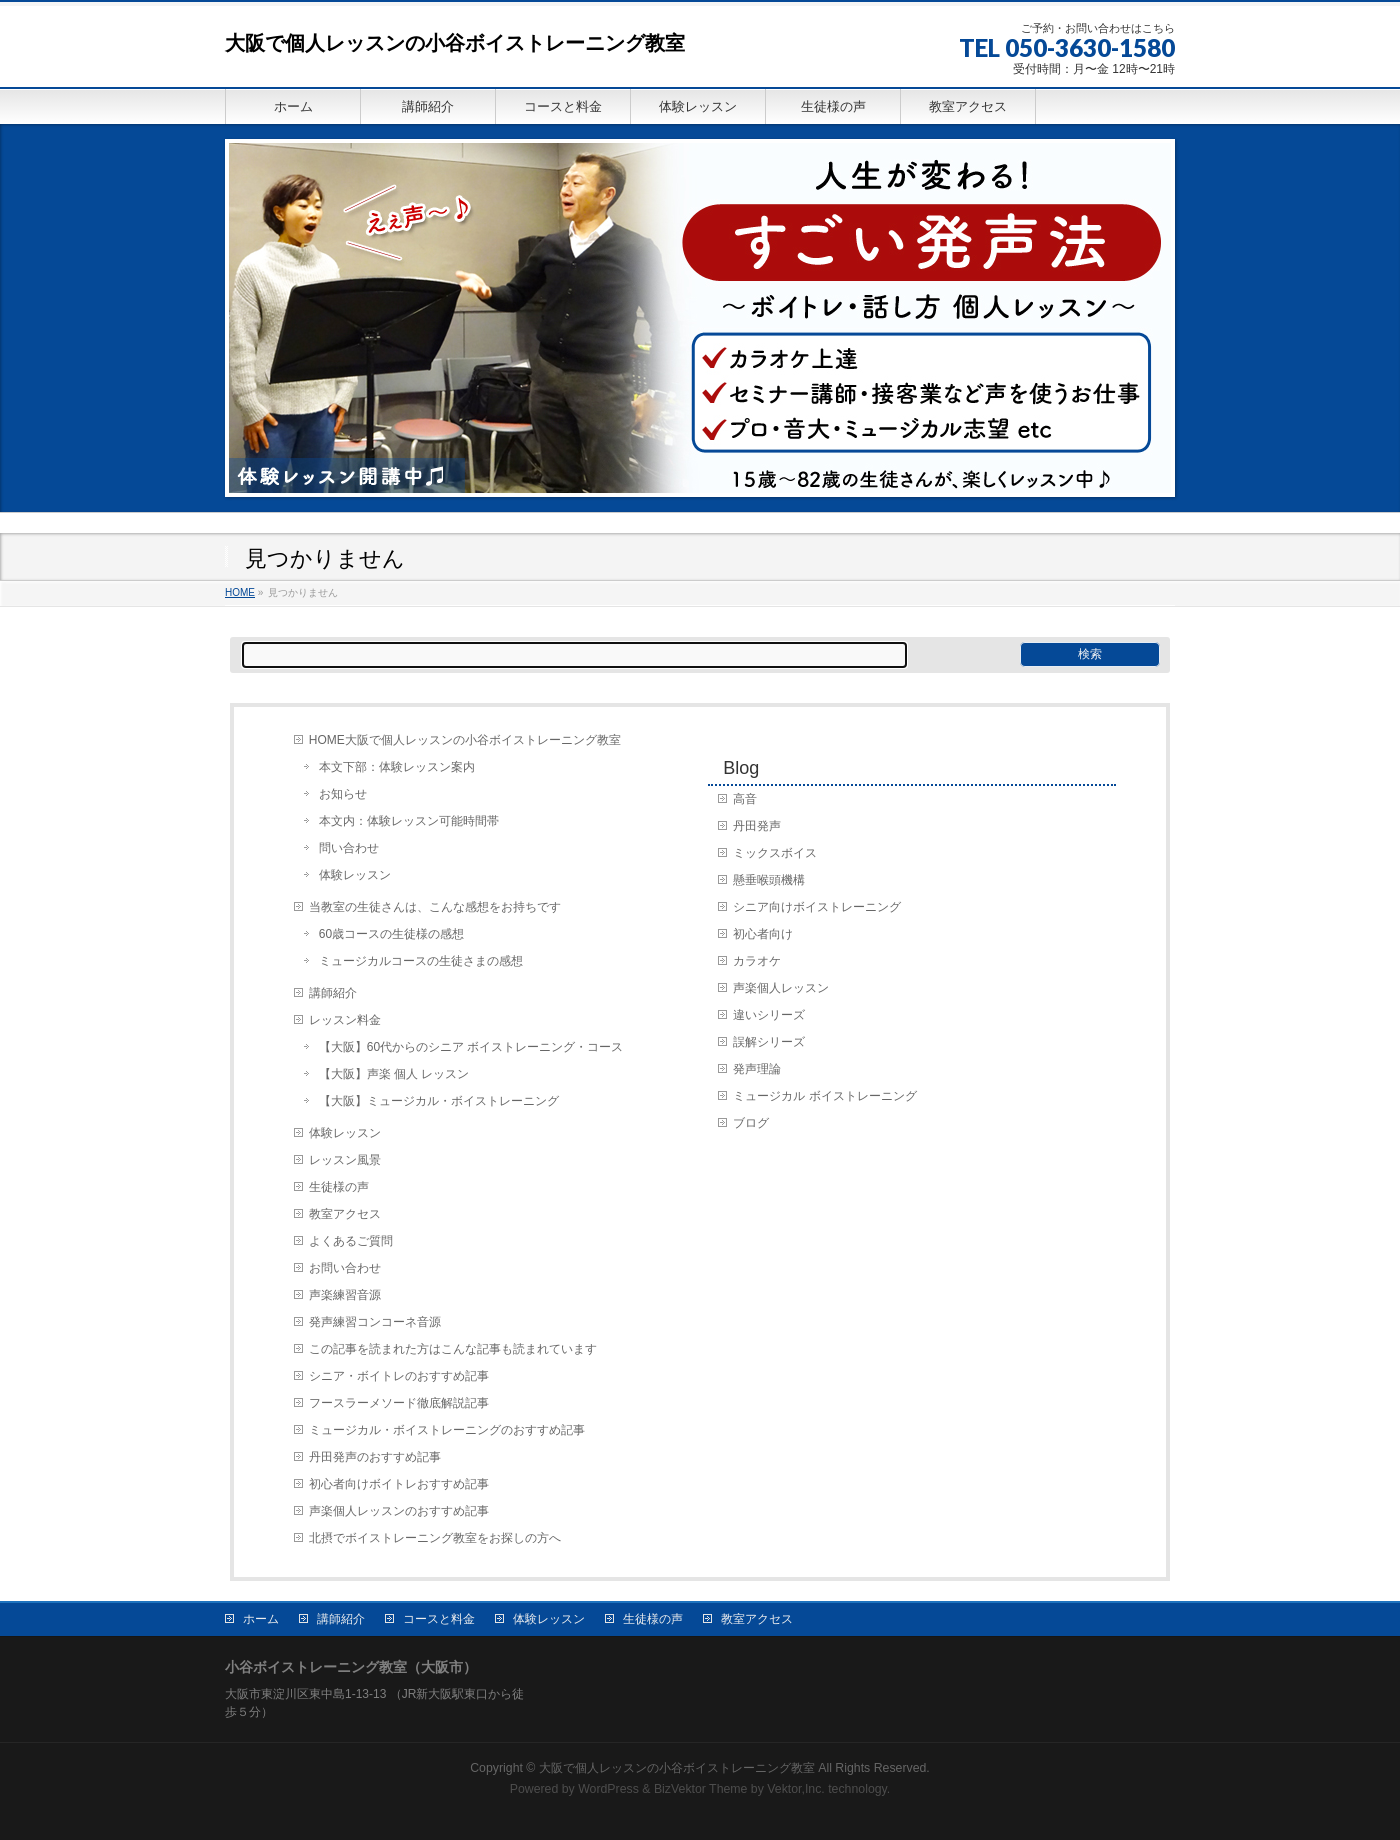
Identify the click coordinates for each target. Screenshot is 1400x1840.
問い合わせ (349, 848)
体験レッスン (355, 875)
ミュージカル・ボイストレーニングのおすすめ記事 (447, 1430)
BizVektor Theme (701, 1789)
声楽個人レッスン (781, 988)
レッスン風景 (345, 1160)
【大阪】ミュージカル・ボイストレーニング (439, 1101)
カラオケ (757, 961)
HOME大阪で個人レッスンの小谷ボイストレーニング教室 (465, 740)
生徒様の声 (339, 1187)
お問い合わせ (345, 1268)
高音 (745, 799)
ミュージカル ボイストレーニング (824, 1096)
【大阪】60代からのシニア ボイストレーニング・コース (471, 1047)
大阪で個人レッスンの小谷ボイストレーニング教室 (455, 43)
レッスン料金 (345, 1020)
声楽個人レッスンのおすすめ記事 (399, 1511)
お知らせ (343, 794)
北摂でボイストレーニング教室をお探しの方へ (435, 1538)
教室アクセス (345, 1214)
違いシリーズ (769, 1015)
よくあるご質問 (351, 1241)
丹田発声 (757, 826)
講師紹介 (333, 993)
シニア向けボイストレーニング (817, 907)
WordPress (608, 1789)
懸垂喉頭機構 (769, 880)
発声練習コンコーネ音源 (375, 1322)
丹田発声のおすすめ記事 (375, 1457)
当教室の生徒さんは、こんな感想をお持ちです (435, 907)
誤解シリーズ (769, 1042)
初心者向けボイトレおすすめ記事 (399, 1484)
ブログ (751, 1123)
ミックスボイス (775, 853)
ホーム (261, 1619)
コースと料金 (439, 1619)
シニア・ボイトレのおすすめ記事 (399, 1376)
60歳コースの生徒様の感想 (391, 934)
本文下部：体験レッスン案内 (397, 767)
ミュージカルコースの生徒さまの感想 (421, 961)
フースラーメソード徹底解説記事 (399, 1403)
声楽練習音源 (345, 1295)
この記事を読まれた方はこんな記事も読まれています (453, 1349)
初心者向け (763, 934)
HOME (240, 592)
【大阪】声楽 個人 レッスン (394, 1074)
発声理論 (757, 1069)
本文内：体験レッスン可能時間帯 (409, 821)
